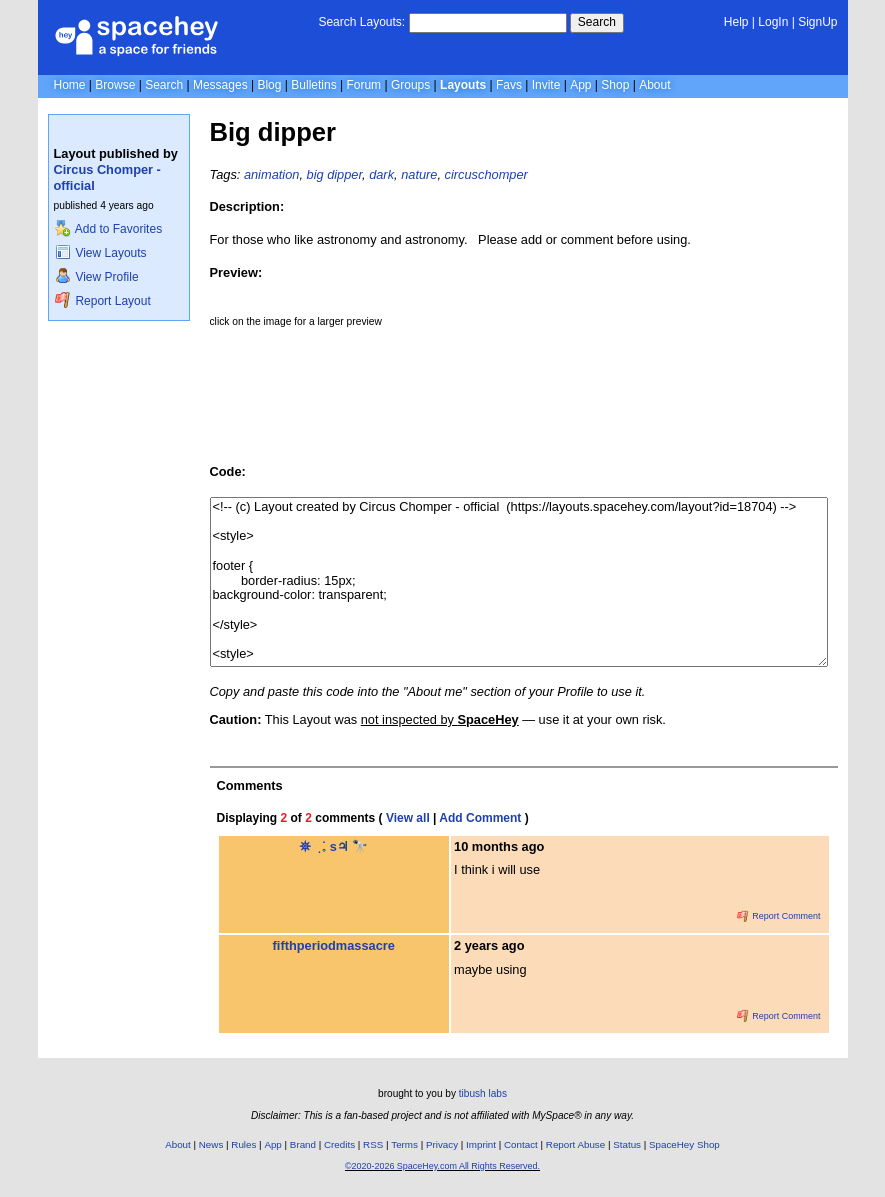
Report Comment (779, 916)
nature (419, 174)
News (211, 1144)
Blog (269, 85)
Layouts (463, 85)
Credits (339, 1144)
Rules (243, 1144)
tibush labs (483, 1093)
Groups (410, 85)
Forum (363, 85)
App (580, 85)
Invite (546, 85)
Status (627, 1144)
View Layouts (101, 253)
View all (408, 818)
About (654, 85)
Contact (521, 1144)
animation (272, 174)
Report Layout (103, 301)
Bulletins (313, 85)
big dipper (335, 174)
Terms (404, 1144)
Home (70, 85)
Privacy (442, 1144)
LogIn (773, 22)
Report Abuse (575, 1144)
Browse (115, 85)
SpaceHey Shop (684, 1144)
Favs (509, 85)
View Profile (97, 277)
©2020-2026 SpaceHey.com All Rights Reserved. (442, 1166)
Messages (220, 85)
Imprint (481, 1144)
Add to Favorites (108, 229)
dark (381, 174)
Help (736, 22)
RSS (373, 1144)
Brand (303, 1144)
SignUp (817, 22)
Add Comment (480, 818)
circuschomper (486, 174)
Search (597, 22)
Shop (615, 85)
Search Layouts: (361, 22)
